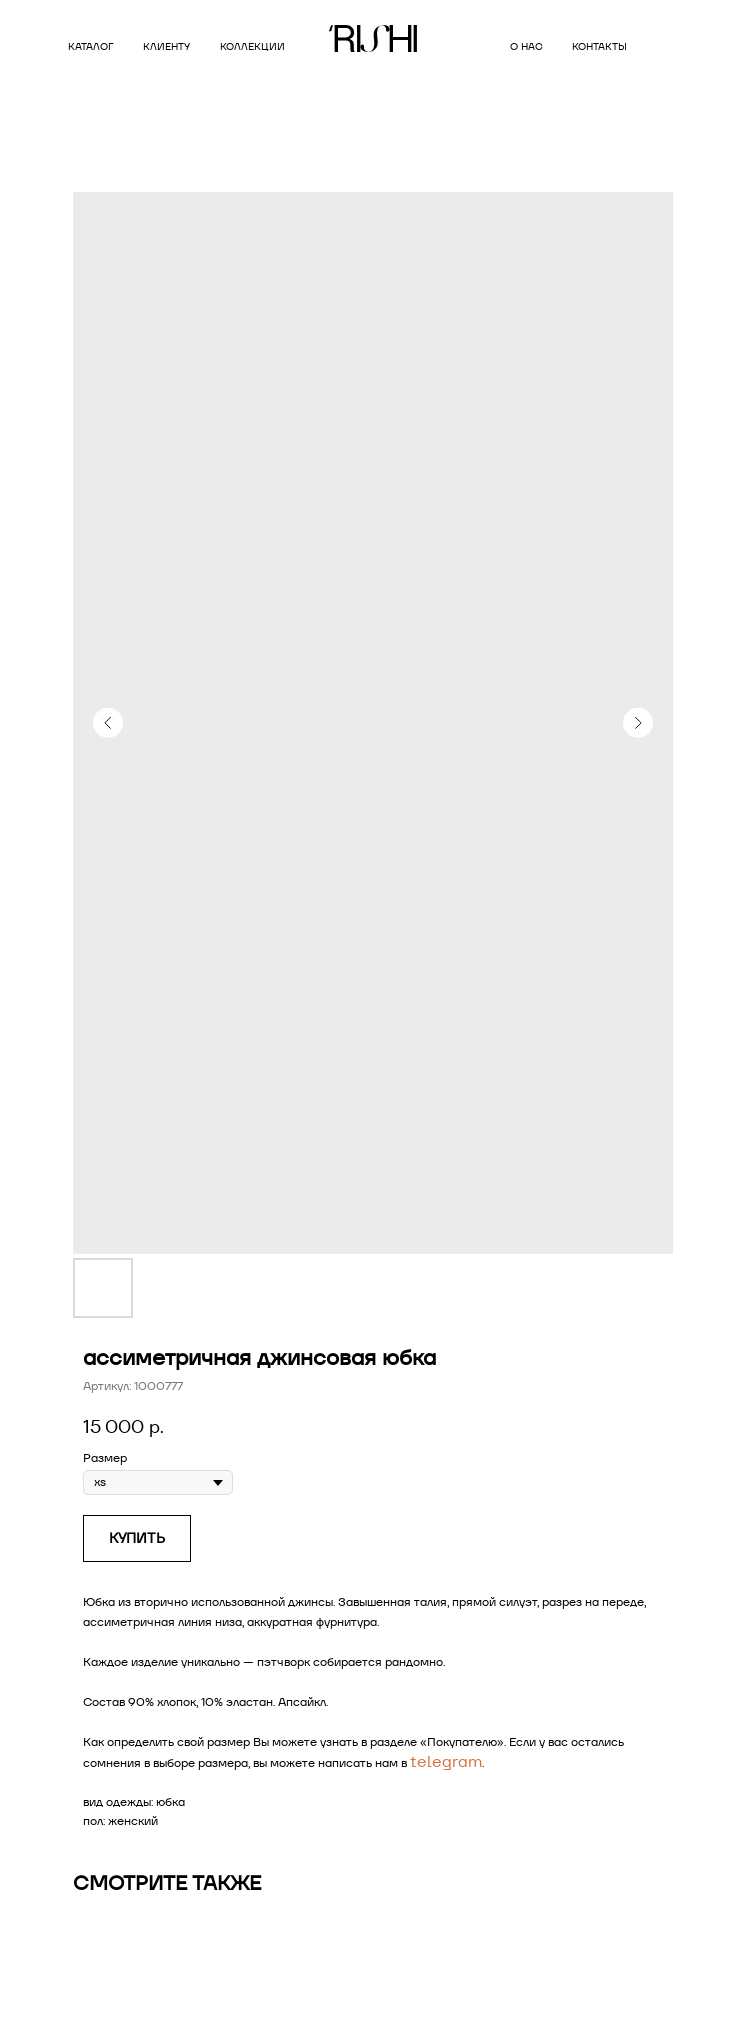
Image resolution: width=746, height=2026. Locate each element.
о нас (526, 46)
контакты (599, 46)
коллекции (252, 46)
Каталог (90, 46)
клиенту (166, 46)
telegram (446, 1761)
